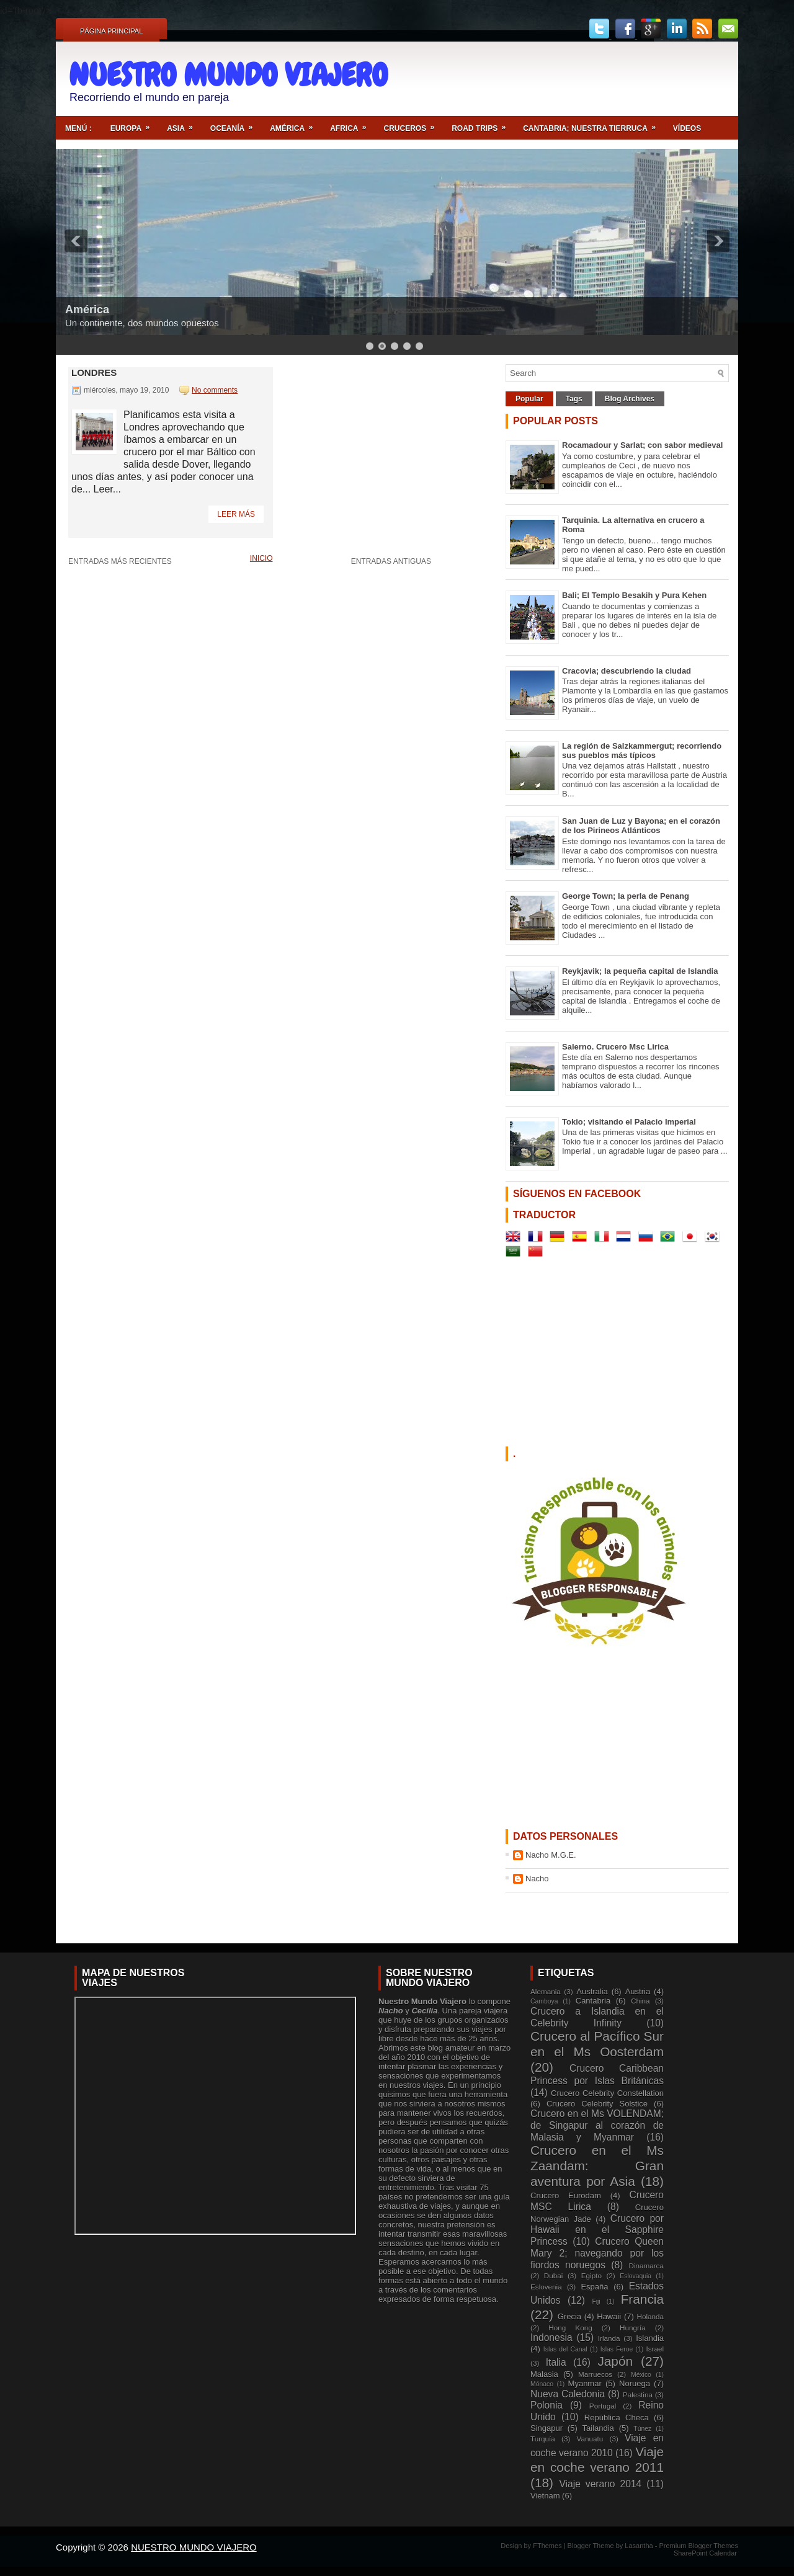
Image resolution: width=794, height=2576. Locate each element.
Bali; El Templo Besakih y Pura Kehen (634, 595)
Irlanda (609, 2338)
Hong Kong (570, 2328)
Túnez (642, 2428)
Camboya (544, 2001)
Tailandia (598, 2428)
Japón (615, 2361)
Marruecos (595, 2374)
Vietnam (545, 2495)
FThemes (548, 2545)
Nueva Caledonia (567, 2394)
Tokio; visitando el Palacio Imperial (629, 1121)
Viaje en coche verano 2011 (597, 2459)
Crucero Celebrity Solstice (597, 2103)
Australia (592, 1991)
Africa (352, 124)
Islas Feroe (616, 2349)
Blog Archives (629, 398)
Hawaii (609, 2316)
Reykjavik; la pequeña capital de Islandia (640, 971)
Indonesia (551, 2337)
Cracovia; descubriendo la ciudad (626, 670)
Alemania (545, 1991)
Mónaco (541, 2384)
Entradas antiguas (391, 561)
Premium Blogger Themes (698, 2545)
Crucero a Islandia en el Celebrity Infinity (597, 2017)
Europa (134, 124)
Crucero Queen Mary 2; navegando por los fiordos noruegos (597, 2253)
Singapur (546, 2428)
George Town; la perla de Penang (625, 896)
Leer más (236, 514)
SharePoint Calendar (705, 2553)
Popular (529, 398)
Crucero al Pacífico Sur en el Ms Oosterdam (597, 2044)
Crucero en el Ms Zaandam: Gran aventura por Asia (597, 2165)
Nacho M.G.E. (550, 1855)
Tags (574, 398)
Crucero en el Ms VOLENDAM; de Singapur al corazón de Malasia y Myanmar (597, 2125)
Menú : (78, 128)
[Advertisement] (584, 78)
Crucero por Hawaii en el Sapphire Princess (597, 2230)
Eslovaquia (635, 2276)
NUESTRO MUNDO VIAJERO (228, 75)
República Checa (616, 2417)
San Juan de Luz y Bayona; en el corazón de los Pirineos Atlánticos (641, 825)
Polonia (546, 2405)
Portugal (603, 2406)
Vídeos (687, 128)
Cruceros (412, 124)
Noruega (634, 2383)
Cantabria (593, 2000)
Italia (556, 2362)
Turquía (542, 2439)
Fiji (596, 2301)
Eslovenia (546, 2287)
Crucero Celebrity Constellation (607, 2093)
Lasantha (639, 2545)
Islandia (650, 2338)
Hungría (633, 2328)
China (640, 2001)
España (594, 2286)
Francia (642, 2299)
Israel (655, 2349)
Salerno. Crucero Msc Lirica (615, 1046)
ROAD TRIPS (483, 124)
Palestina (638, 2395)
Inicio (261, 558)
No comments (215, 390)
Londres (94, 372)
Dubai (553, 2275)
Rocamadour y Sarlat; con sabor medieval (642, 445)
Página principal (111, 31)
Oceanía (235, 124)
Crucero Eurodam (565, 2195)
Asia (184, 124)
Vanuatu (590, 2439)
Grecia (569, 2316)
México (641, 2374)
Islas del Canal (565, 2349)
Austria (637, 1991)
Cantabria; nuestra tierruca (593, 124)
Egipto (591, 2275)
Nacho (537, 1878)
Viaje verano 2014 (600, 2484)
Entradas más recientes (120, 561)
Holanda (650, 2316)
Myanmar (585, 2383)
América (295, 124)
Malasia (544, 2374)
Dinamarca (646, 2266)
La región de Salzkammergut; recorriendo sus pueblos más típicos (641, 750)
